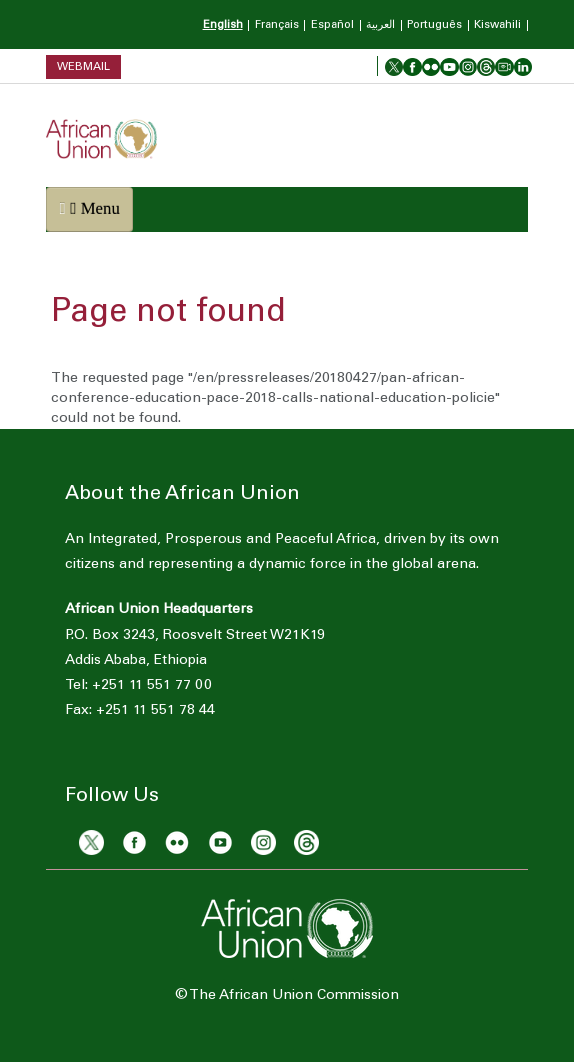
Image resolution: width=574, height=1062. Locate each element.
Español (332, 25)
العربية (380, 25)
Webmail (83, 66)
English (223, 25)
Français (277, 25)
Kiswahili (497, 25)
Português (434, 25)
